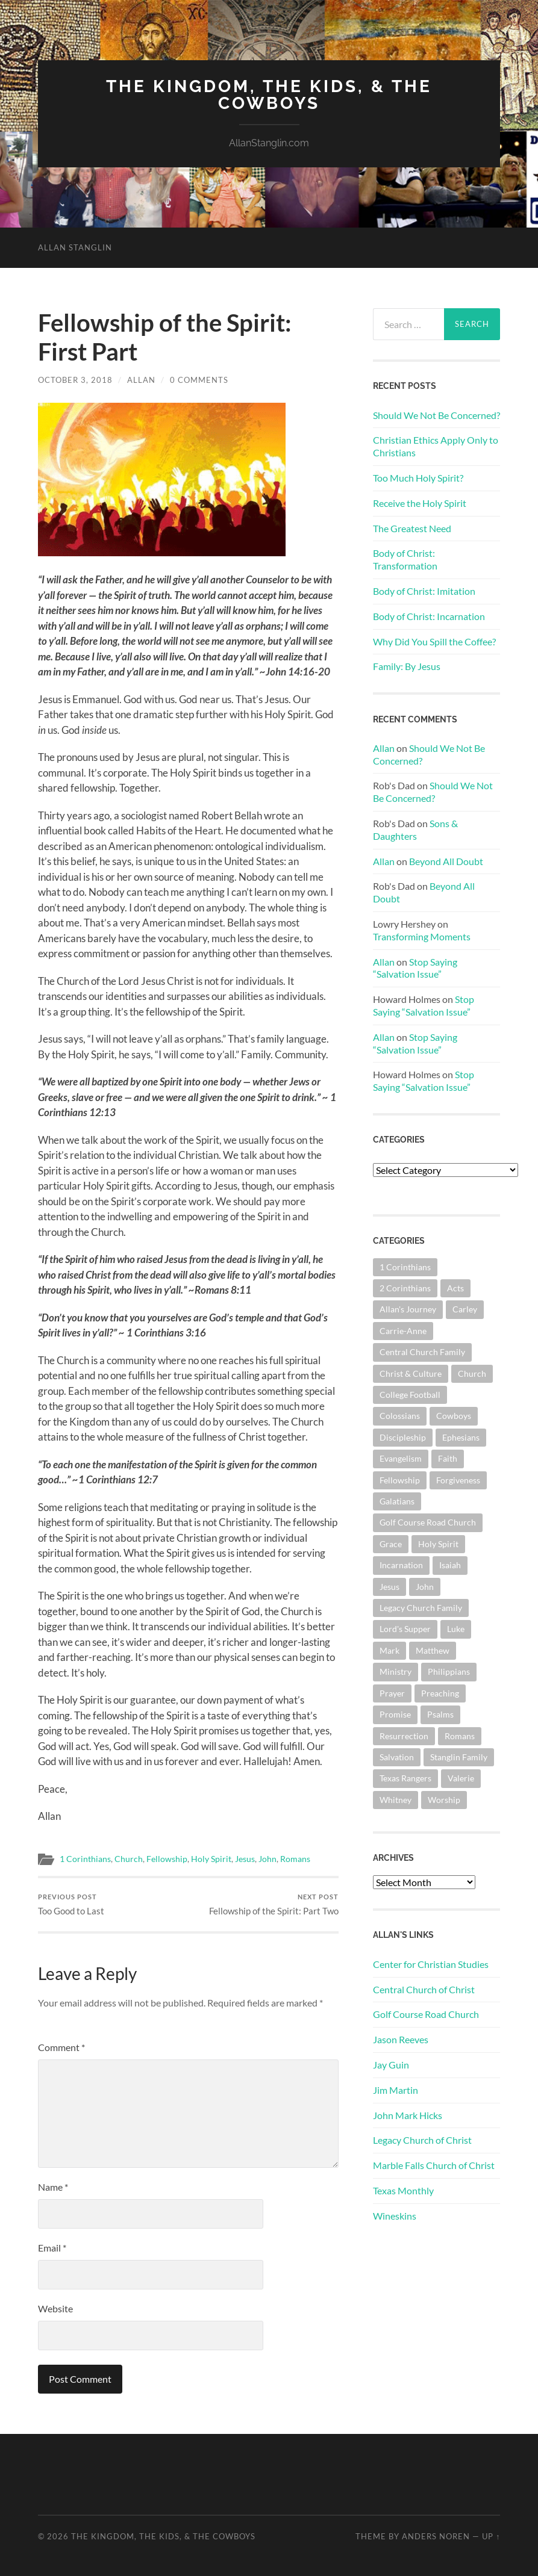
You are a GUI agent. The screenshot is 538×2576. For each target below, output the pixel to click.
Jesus (245, 1859)
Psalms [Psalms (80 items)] (440, 1714)
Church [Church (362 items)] (472, 1373)
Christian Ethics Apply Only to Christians (435, 446)
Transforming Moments (422, 936)
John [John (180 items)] (425, 1586)
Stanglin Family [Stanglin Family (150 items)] (458, 1757)
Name (53, 2187)
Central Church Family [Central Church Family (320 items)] (422, 1352)
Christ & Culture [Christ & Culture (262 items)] (411, 1373)
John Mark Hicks (407, 2115)
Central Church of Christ (424, 1989)
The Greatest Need (412, 528)
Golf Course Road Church (426, 2014)
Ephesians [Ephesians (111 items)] (461, 1437)
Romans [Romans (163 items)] (460, 1736)
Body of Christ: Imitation (424, 591)
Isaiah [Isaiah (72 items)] (450, 1565)
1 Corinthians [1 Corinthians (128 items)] (405, 1267)
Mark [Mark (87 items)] (389, 1650)
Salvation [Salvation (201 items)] (397, 1757)
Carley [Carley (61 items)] (464, 1309)
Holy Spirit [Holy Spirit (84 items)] (438, 1544)
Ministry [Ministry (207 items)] (395, 1671)
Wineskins (394, 2215)
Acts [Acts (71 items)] (455, 1288)
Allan (141, 380)
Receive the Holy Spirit (419, 503)
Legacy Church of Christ (422, 2140)
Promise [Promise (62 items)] (395, 1714)
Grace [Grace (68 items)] (391, 1544)
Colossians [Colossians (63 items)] (400, 1416)
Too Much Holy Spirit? (418, 477)
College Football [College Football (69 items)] (410, 1394)
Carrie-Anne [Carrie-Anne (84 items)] (403, 1331)
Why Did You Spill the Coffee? (434, 641)
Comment (61, 2047)
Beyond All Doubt (446, 861)
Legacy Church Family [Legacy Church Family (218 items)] (421, 1608)
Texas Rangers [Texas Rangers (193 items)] (405, 1778)
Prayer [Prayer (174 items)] (392, 1693)
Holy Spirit (211, 1859)
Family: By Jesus (406, 666)
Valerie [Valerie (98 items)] (461, 1778)
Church (128, 1859)
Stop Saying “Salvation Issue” (415, 968)
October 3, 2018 (75, 380)
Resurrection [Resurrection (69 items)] (404, 1736)
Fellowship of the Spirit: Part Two (274, 1904)
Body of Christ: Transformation (405, 559)
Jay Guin (391, 2064)
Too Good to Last (71, 1904)
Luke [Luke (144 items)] (455, 1629)
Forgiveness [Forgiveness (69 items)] (458, 1480)
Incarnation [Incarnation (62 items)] (401, 1565)
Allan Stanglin (75, 247)
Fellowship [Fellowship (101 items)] (400, 1480)
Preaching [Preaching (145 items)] (440, 1693)
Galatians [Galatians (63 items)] (397, 1501)
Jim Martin (395, 2090)
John (267, 1859)
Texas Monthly (403, 2190)
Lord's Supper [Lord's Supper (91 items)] (405, 1629)
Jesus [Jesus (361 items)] (389, 1586)
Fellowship (166, 1859)
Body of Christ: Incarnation (429, 616)
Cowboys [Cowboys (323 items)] (453, 1416)
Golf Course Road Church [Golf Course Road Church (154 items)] (428, 1522)
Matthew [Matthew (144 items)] (432, 1650)
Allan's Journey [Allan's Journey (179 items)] (408, 1309)
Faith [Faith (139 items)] (447, 1458)
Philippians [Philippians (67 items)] (449, 1671)
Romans (295, 1859)
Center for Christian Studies (431, 1964)
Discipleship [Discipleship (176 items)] (403, 1437)
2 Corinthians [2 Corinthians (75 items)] (405, 1288)
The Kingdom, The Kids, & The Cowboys (269, 94)
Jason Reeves (400, 2039)
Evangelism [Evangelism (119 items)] (401, 1458)
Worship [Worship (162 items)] (444, 1800)
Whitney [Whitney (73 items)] (395, 1800)
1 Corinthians (85, 1859)
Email (52, 2247)
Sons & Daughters (415, 830)
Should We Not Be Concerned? (436, 415)
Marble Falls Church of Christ (434, 2165)
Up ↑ (491, 2536)
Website (55, 2308)
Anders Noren (436, 2536)
